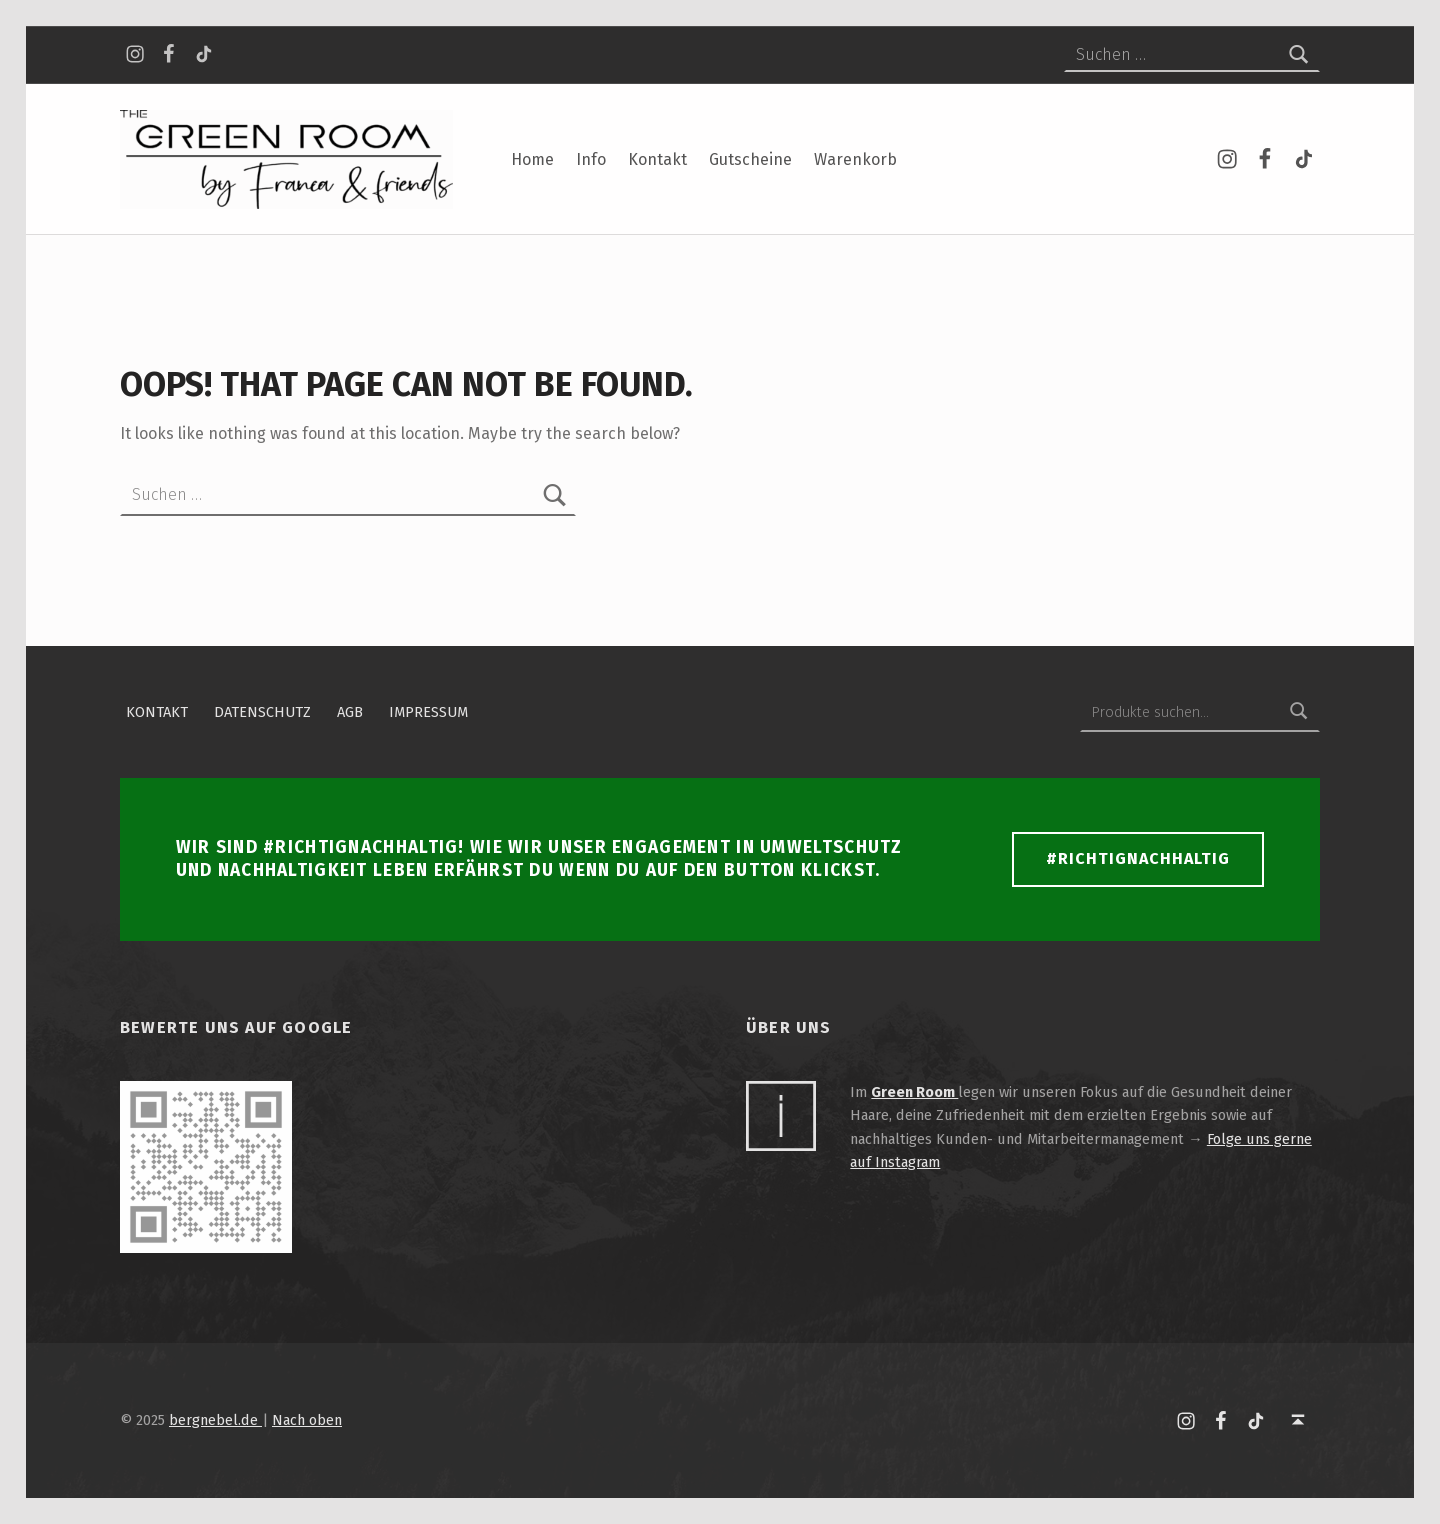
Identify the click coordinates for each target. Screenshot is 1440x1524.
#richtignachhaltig (1138, 858)
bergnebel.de (215, 1420)
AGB (350, 712)
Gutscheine (750, 159)
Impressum (428, 712)
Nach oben (307, 1420)
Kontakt (657, 159)
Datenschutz (262, 712)
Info (591, 159)
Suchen (1299, 712)
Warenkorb (855, 159)
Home (532, 159)
